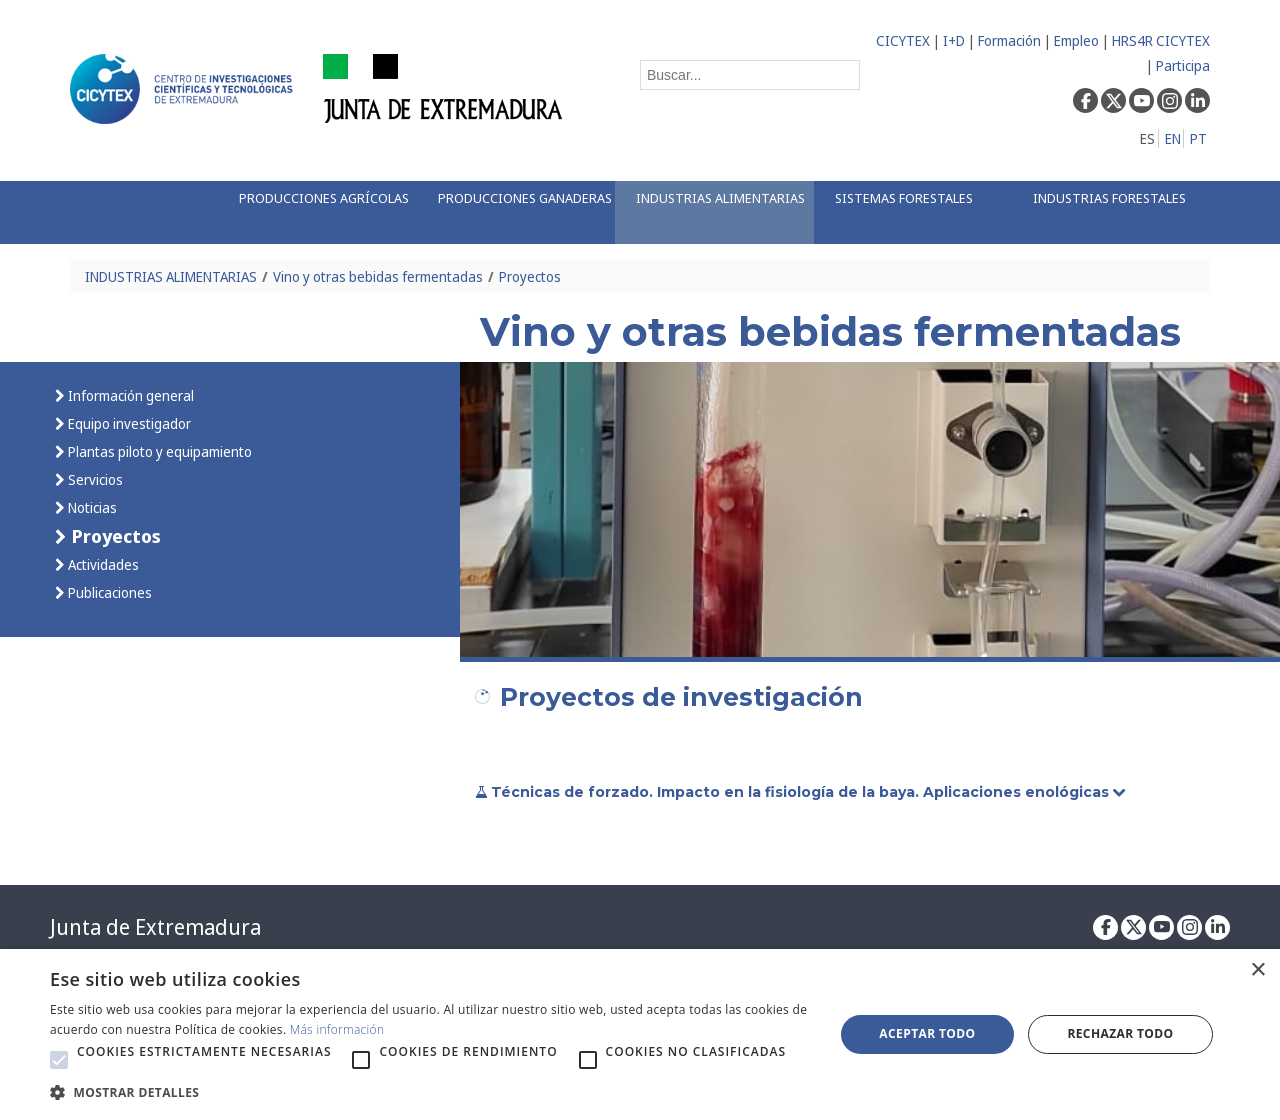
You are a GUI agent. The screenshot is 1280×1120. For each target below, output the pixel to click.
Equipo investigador (128, 423)
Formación (1009, 40)
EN (1173, 138)
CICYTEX (903, 40)
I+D (954, 40)
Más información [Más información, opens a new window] (337, 1029)
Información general (129, 395)
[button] (59, 1060)
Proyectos (530, 276)
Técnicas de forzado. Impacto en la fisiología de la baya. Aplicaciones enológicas (802, 792)
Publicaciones (108, 592)
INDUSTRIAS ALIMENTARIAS (171, 276)
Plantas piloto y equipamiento (158, 451)
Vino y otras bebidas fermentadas (378, 276)
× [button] (1257, 970)
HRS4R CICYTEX (1161, 40)
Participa (1183, 65)
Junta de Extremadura (155, 927)
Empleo (1076, 40)
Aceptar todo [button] (927, 1033)
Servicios (94, 479)
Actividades (102, 564)
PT (1198, 138)
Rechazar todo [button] (1120, 1033)
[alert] (640, 1034)
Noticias (91, 507)
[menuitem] (317, 212)
